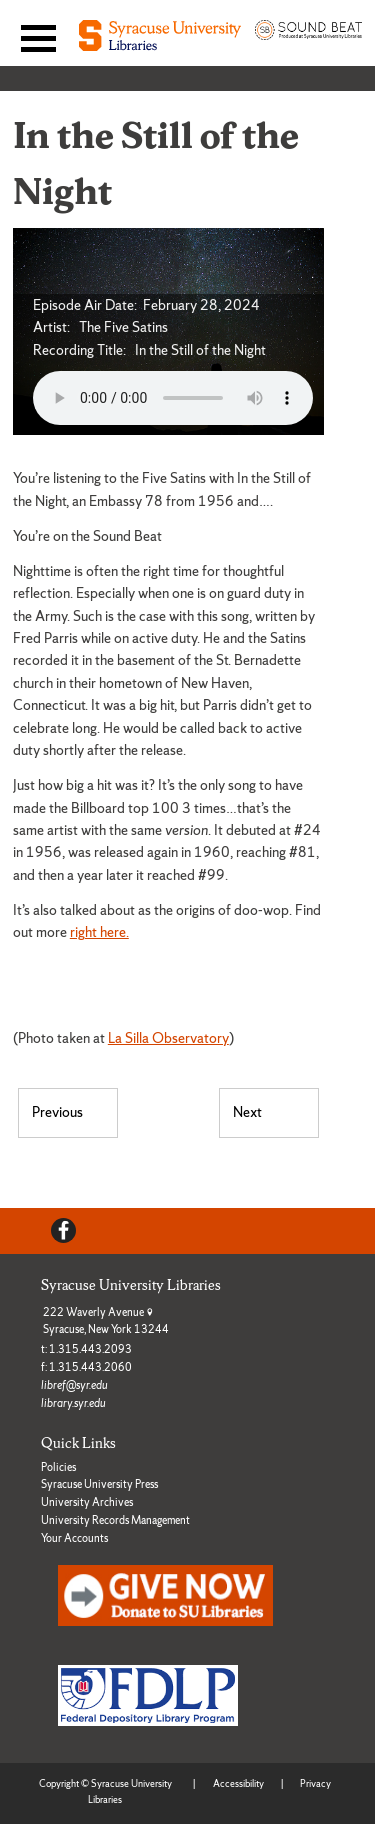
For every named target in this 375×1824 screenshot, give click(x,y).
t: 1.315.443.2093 (86, 1349)
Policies (58, 1467)
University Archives (87, 1502)
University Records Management (115, 1520)
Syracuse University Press (99, 1484)
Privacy (315, 1783)
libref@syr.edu (74, 1385)
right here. (99, 932)
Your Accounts (74, 1538)
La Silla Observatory (168, 1038)
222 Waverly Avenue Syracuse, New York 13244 (106, 1321)
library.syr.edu (73, 1403)
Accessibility (238, 1783)
